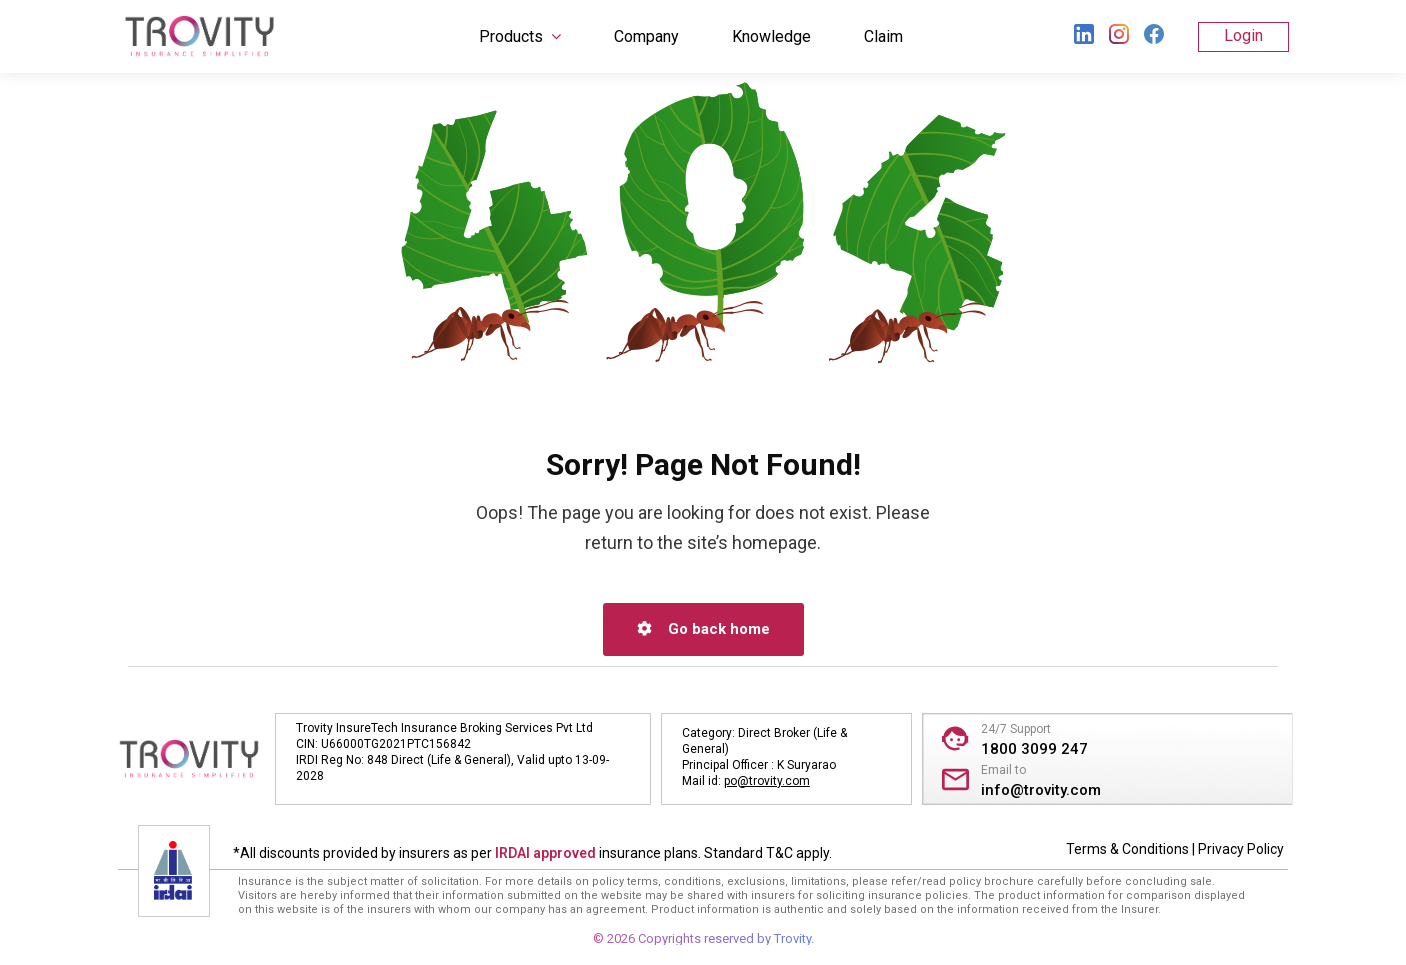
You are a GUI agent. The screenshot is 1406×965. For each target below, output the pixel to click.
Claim (883, 36)
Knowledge (771, 36)
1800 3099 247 (1034, 749)
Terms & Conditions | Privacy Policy (1175, 849)
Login (1243, 35)
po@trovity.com (767, 781)
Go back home (703, 629)
